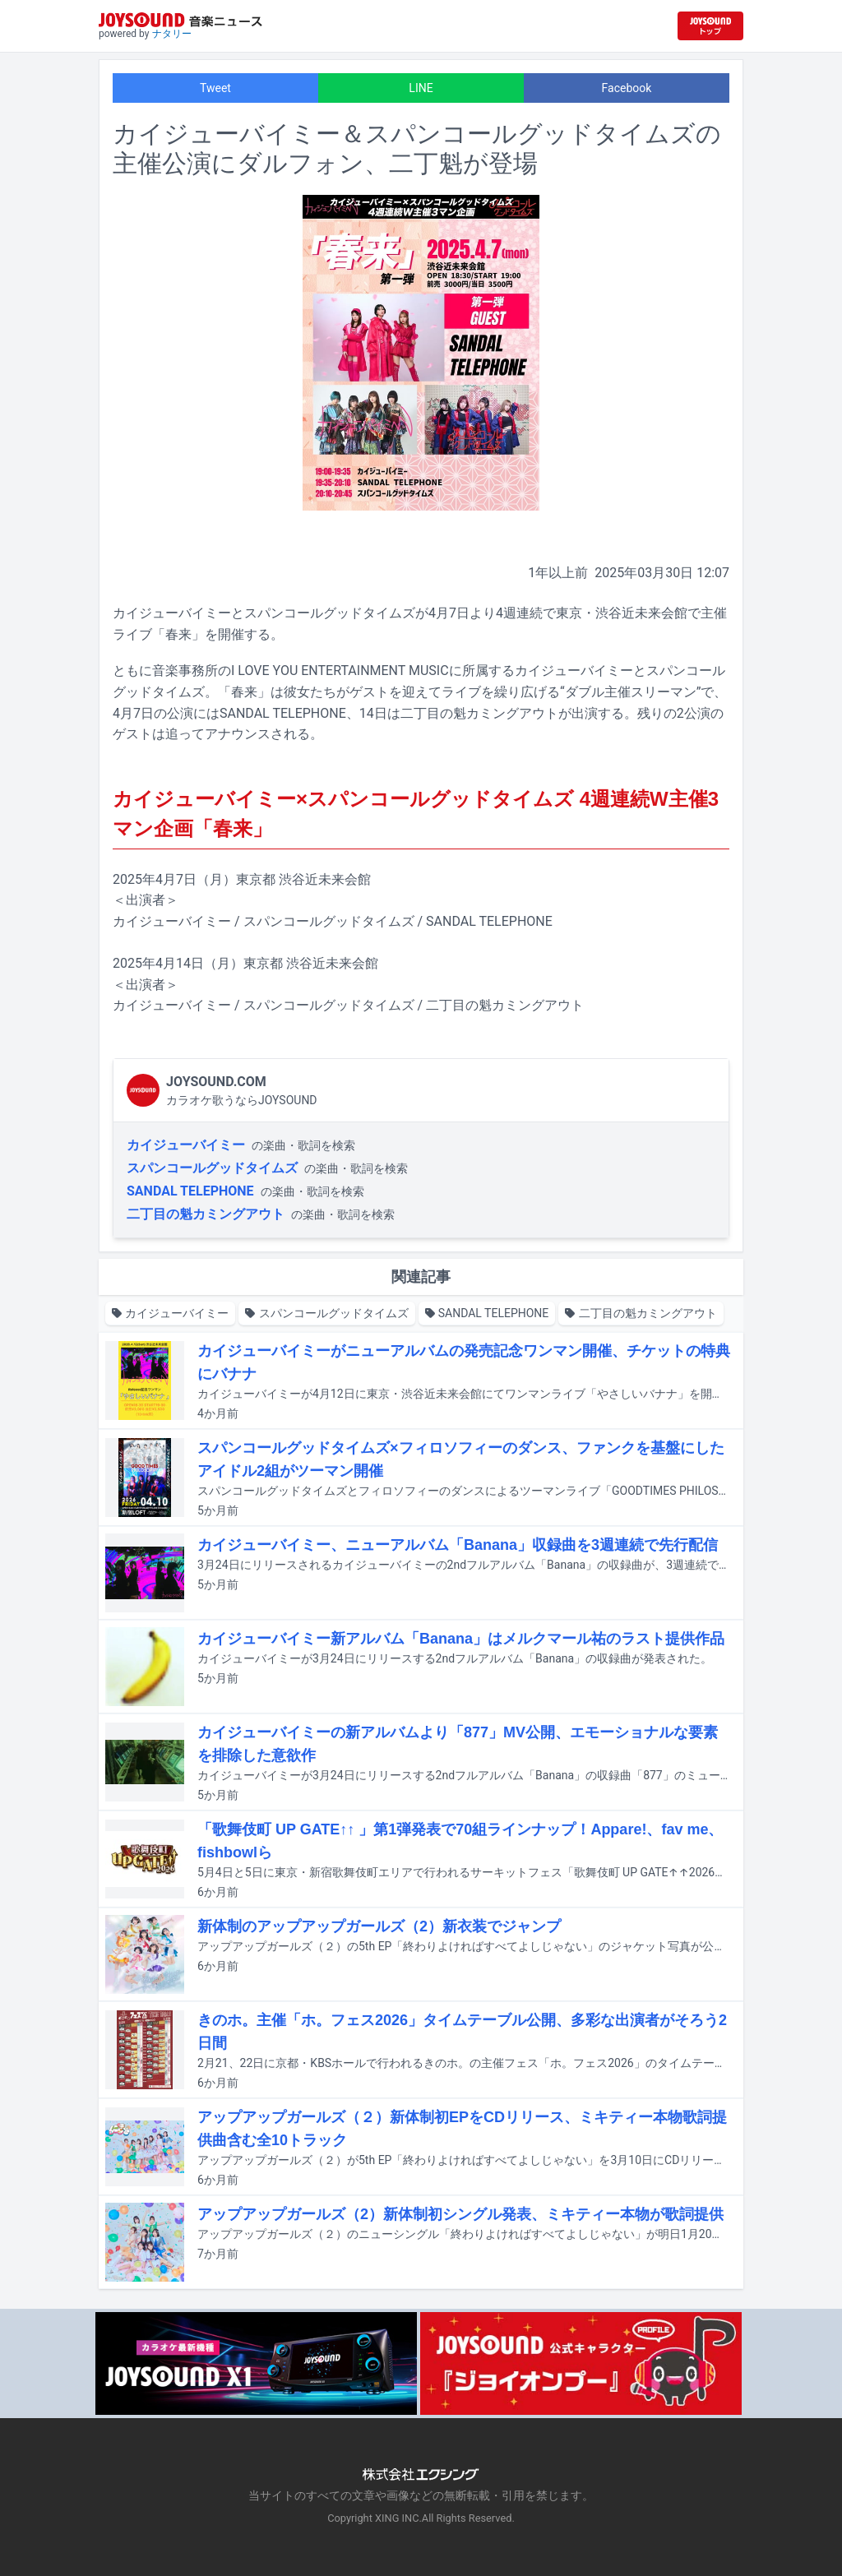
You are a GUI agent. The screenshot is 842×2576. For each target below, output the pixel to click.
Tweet (215, 88)
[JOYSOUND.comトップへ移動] (710, 26)
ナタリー (172, 33)
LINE (421, 88)
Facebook (627, 88)
